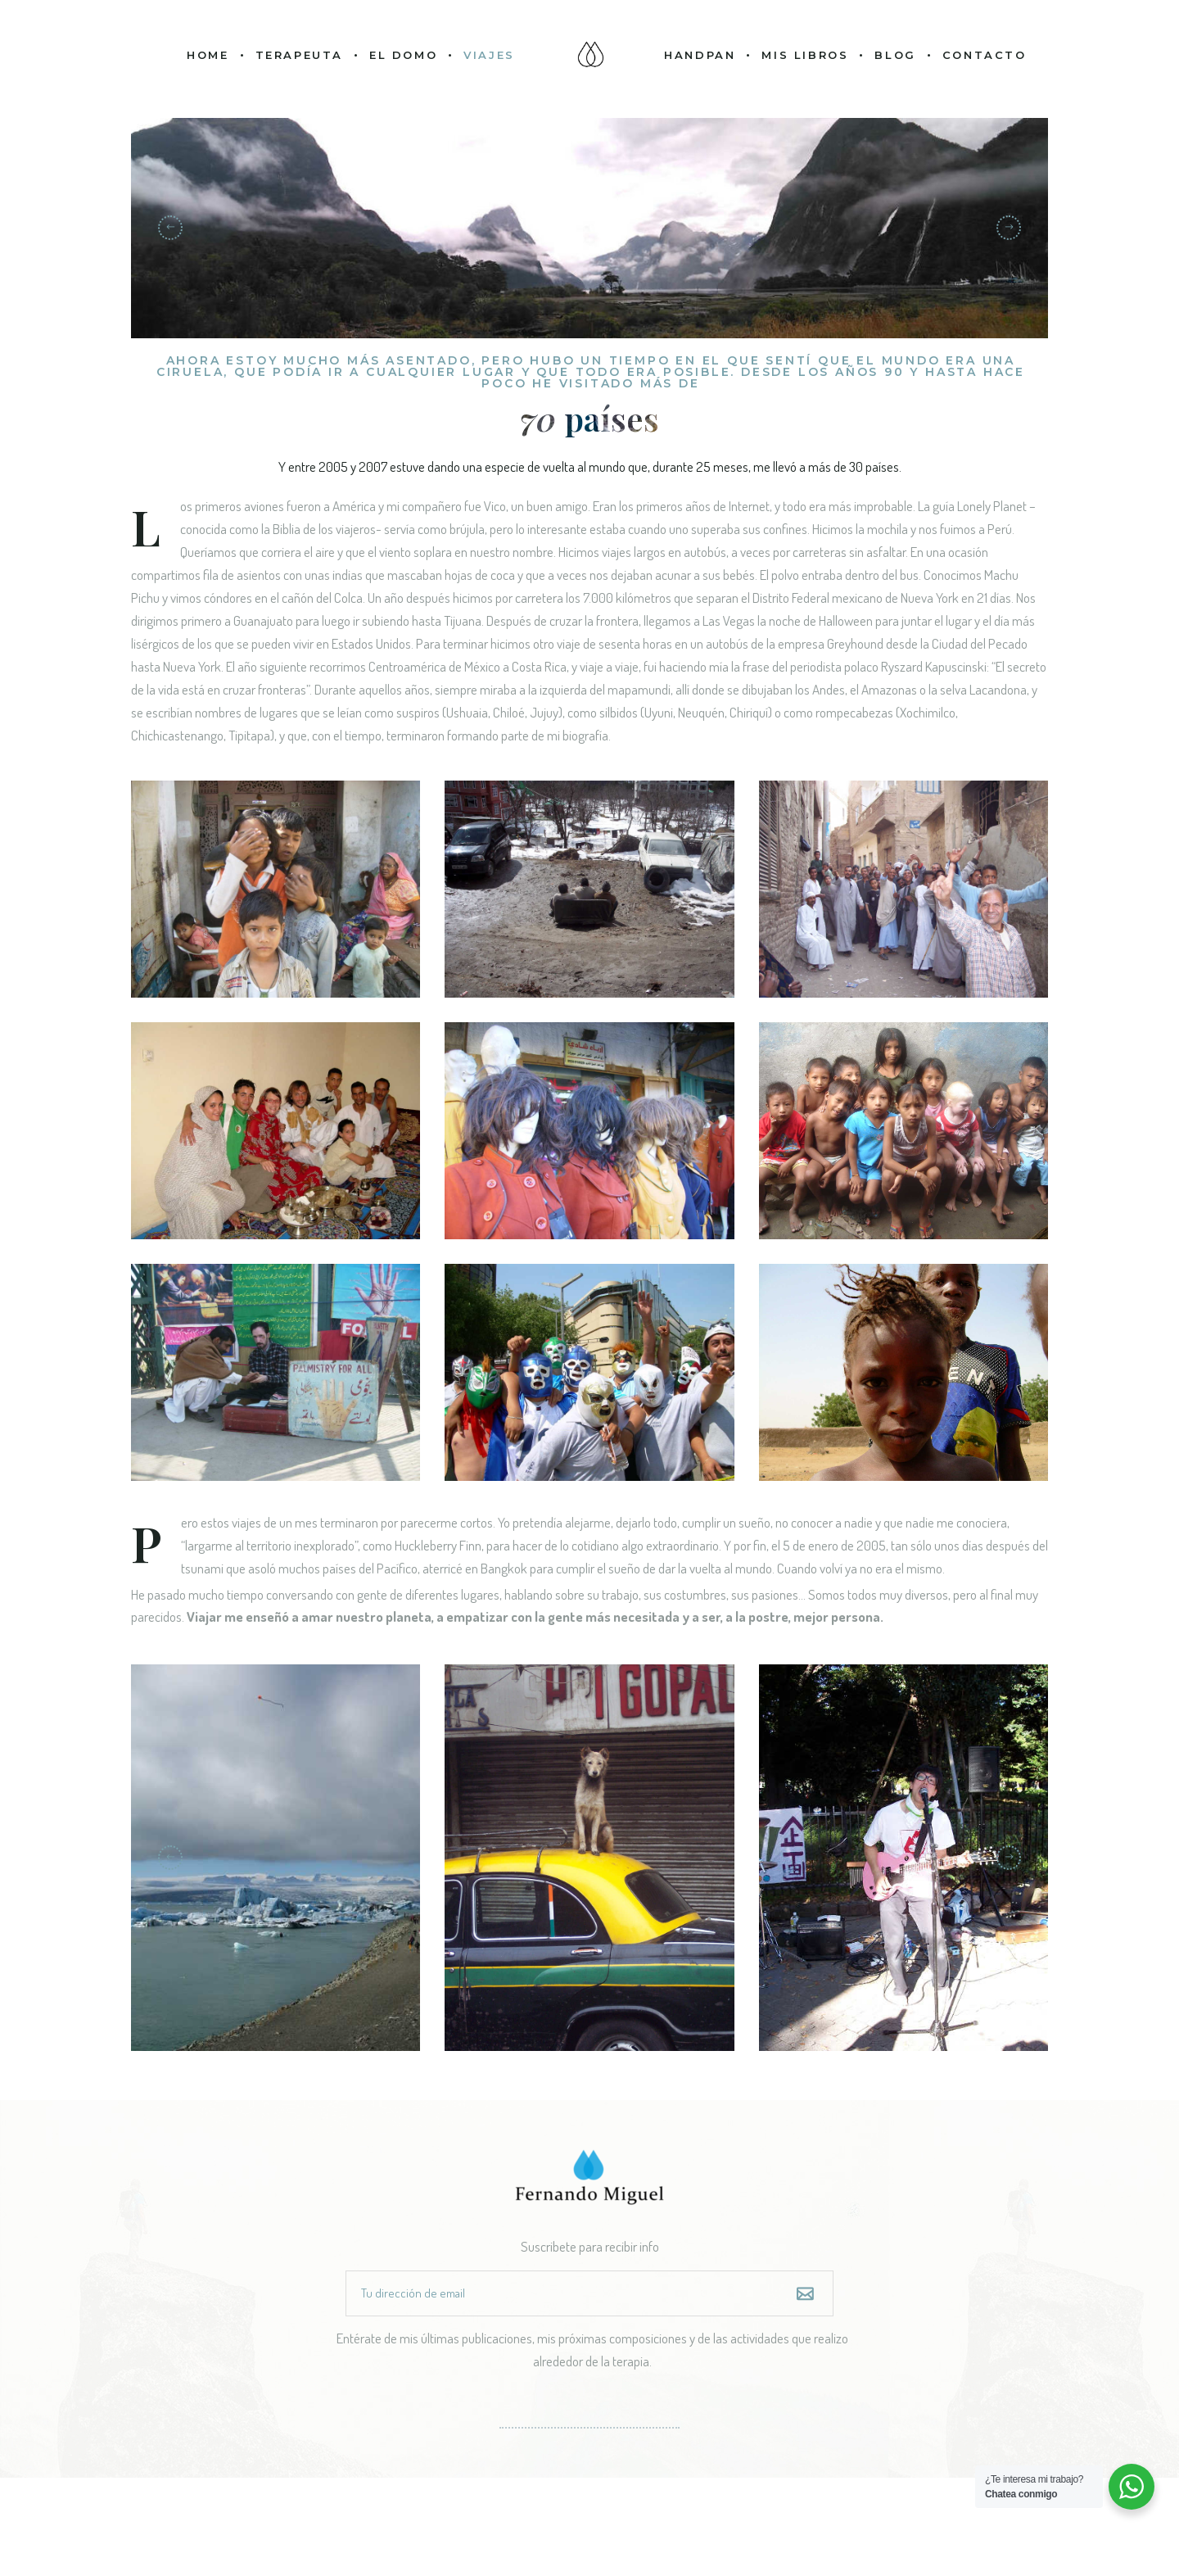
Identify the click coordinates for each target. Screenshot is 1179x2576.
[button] (1008, 227)
